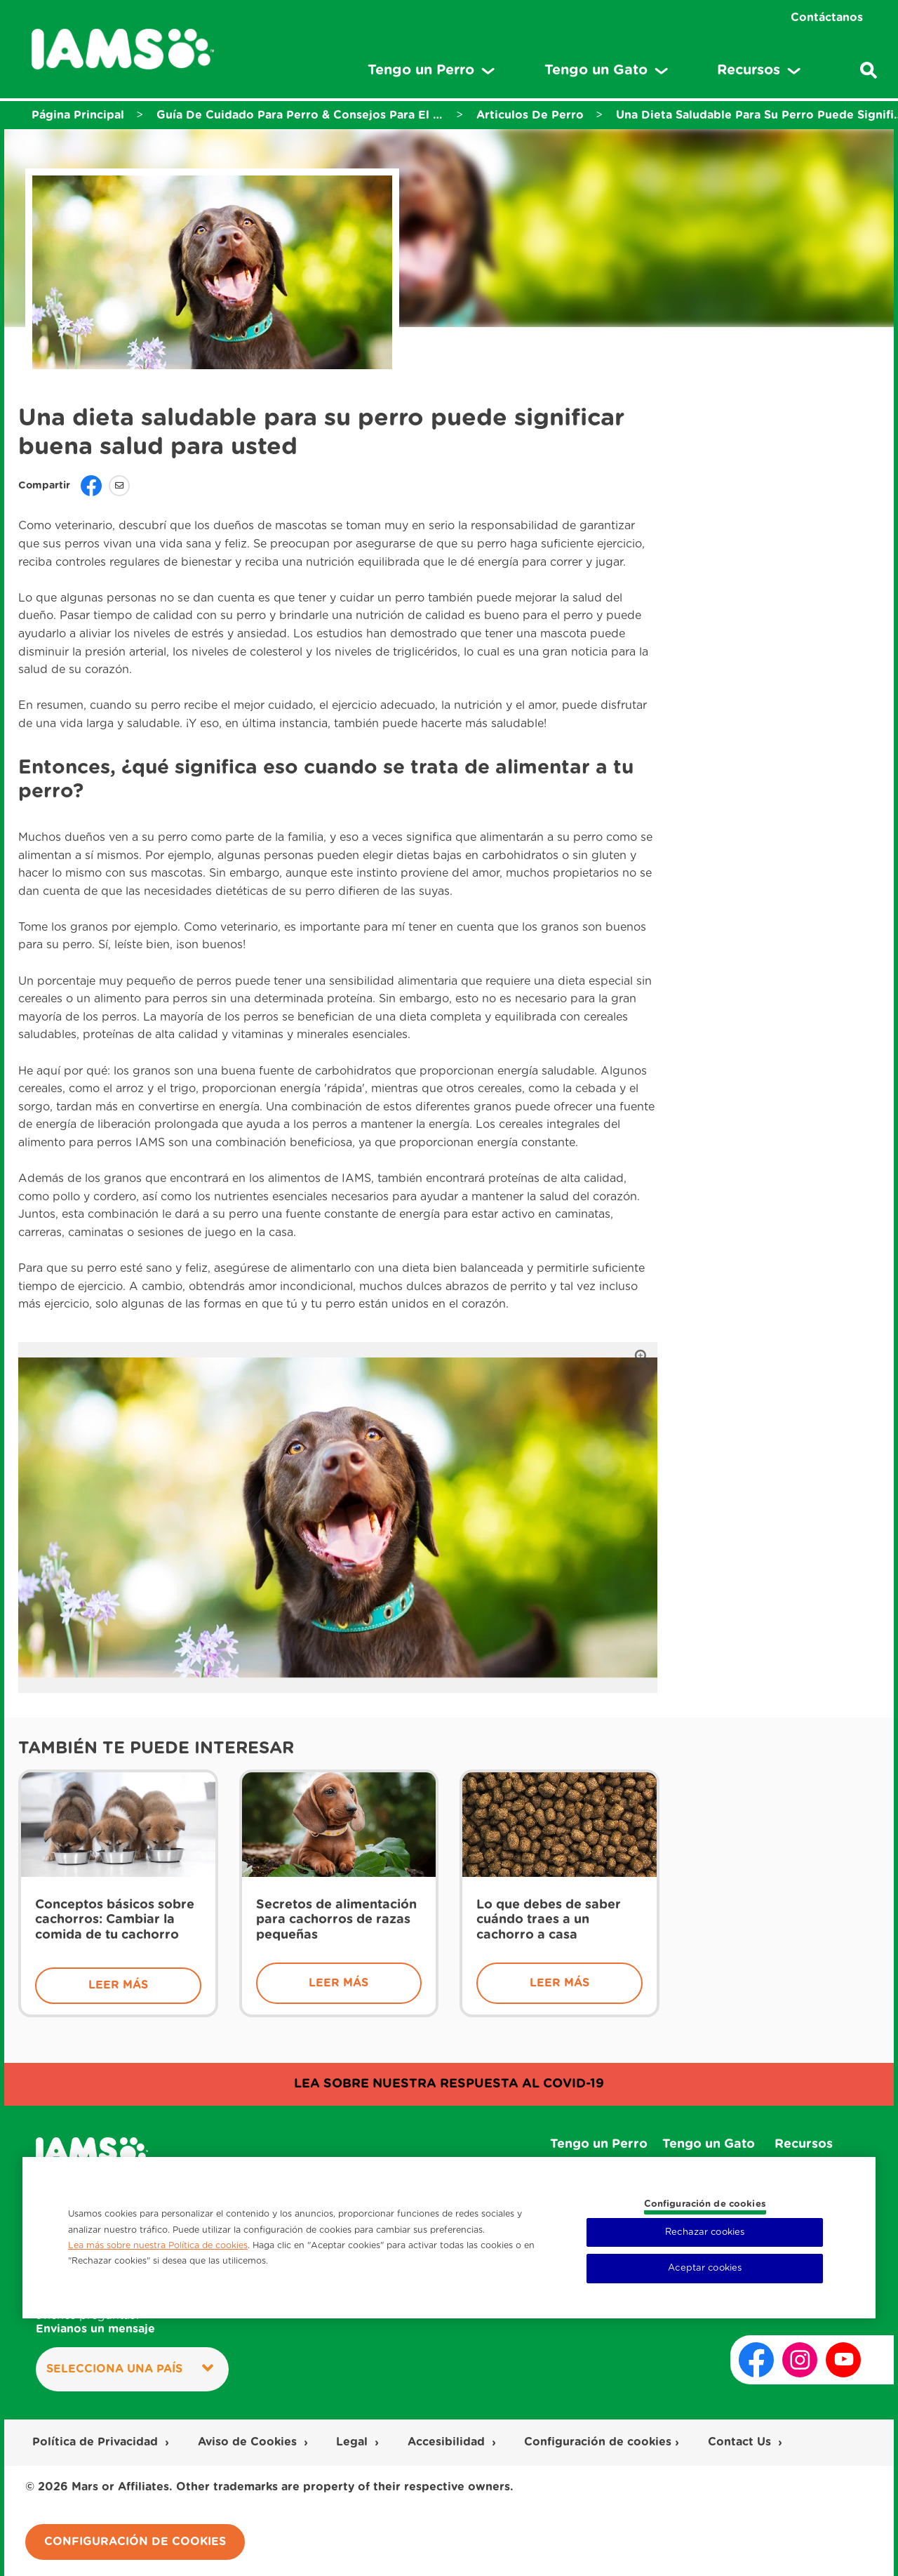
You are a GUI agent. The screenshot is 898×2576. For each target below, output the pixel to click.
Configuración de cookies (597, 2442)
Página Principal (78, 115)
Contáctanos (827, 17)
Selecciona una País (129, 2368)
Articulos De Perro (530, 115)
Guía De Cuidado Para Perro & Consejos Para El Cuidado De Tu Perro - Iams (300, 115)
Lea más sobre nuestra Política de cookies (158, 2245)
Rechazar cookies (704, 2232)
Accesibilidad (448, 2442)
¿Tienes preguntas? (95, 2323)
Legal (353, 2442)
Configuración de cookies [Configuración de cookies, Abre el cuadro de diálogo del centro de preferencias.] (705, 2204)
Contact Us (741, 2442)
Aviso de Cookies (249, 2442)
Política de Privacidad (96, 2442)
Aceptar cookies (705, 2268)
